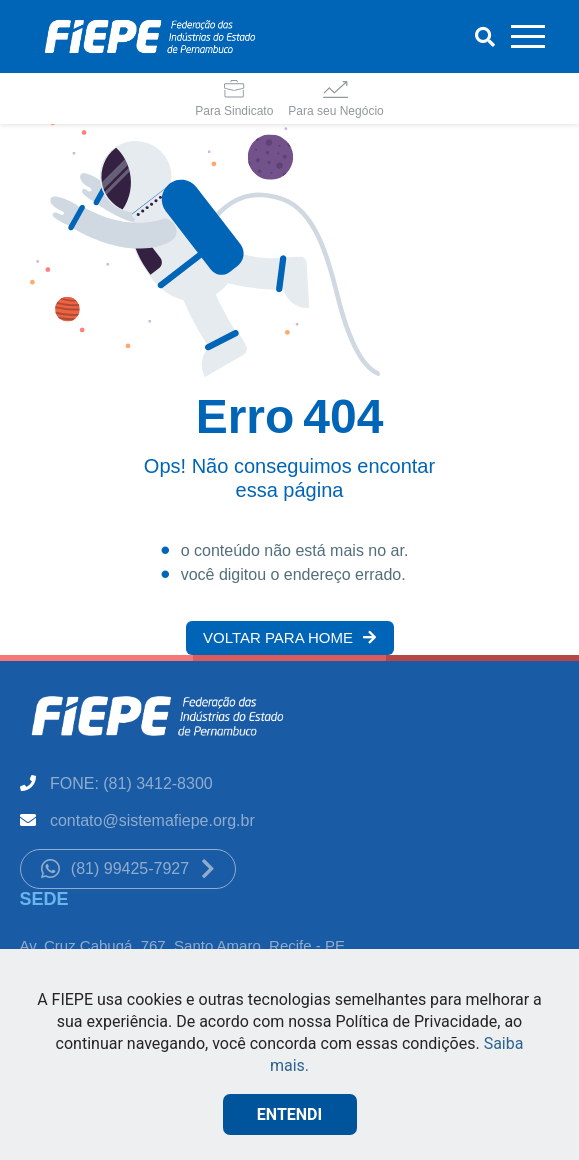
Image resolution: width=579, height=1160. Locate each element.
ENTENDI (289, 1114)
